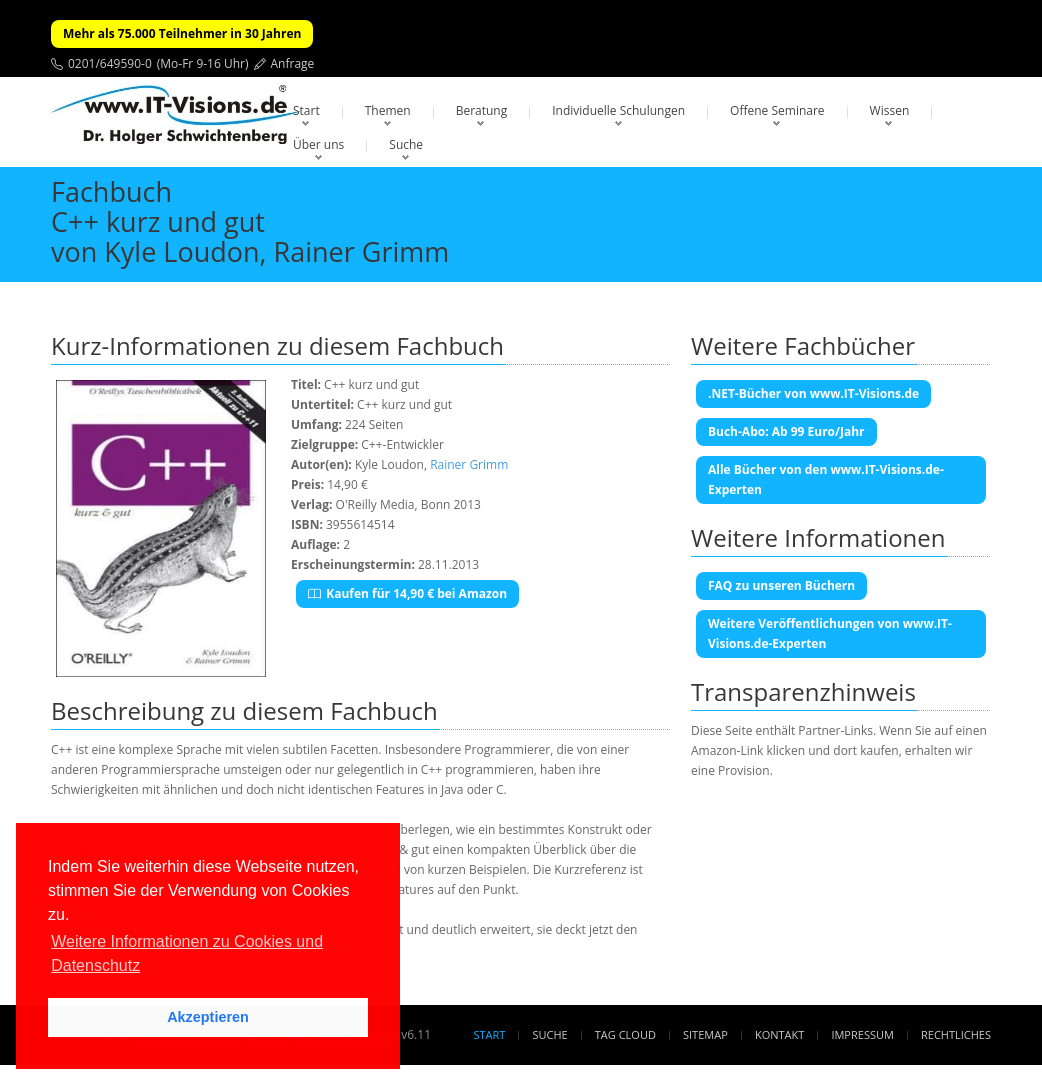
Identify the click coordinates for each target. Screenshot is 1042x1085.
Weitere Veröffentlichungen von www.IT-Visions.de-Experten (830, 633)
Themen (388, 110)
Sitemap (705, 1034)
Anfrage (293, 63)
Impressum (862, 1034)
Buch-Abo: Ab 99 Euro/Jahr (786, 431)
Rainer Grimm (469, 464)
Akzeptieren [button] (208, 1017)
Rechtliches (956, 1034)
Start (306, 110)
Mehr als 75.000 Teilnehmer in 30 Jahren (182, 33)
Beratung (482, 110)
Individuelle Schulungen (618, 110)
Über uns (318, 144)
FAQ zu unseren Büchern (781, 585)
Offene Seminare (777, 110)
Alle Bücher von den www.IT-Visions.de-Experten (826, 479)
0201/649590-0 (110, 63)
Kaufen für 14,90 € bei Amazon (407, 593)
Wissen (890, 110)
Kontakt (779, 1034)
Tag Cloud (625, 1034)
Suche (406, 144)
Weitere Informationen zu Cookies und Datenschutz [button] (187, 953)
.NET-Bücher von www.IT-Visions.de (813, 393)
